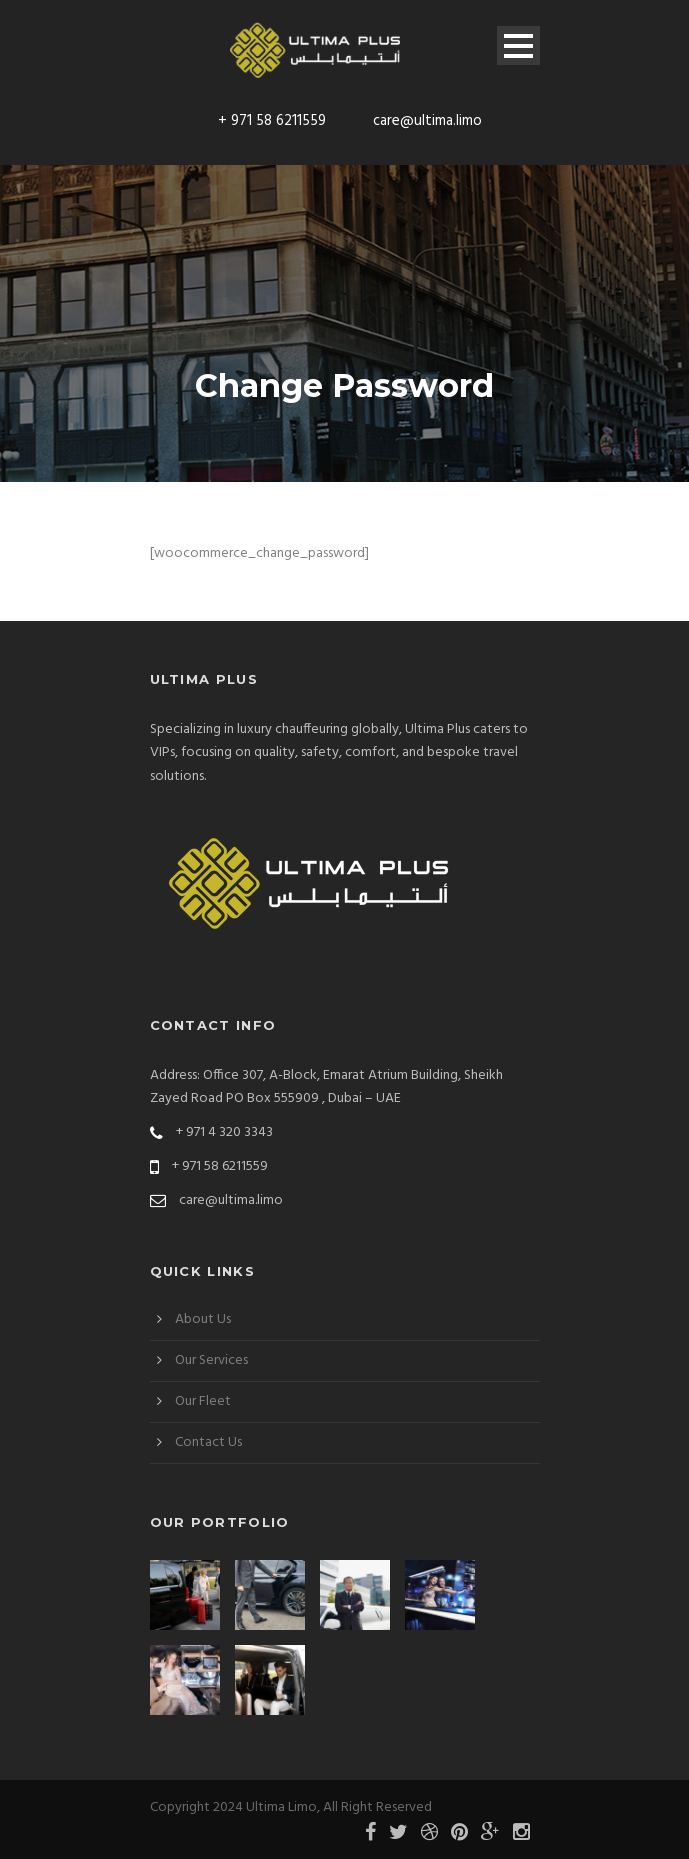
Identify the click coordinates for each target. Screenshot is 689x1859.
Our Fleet (203, 1401)
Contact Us (208, 1442)
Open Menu (518, 45)
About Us (203, 1319)
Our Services (211, 1360)
